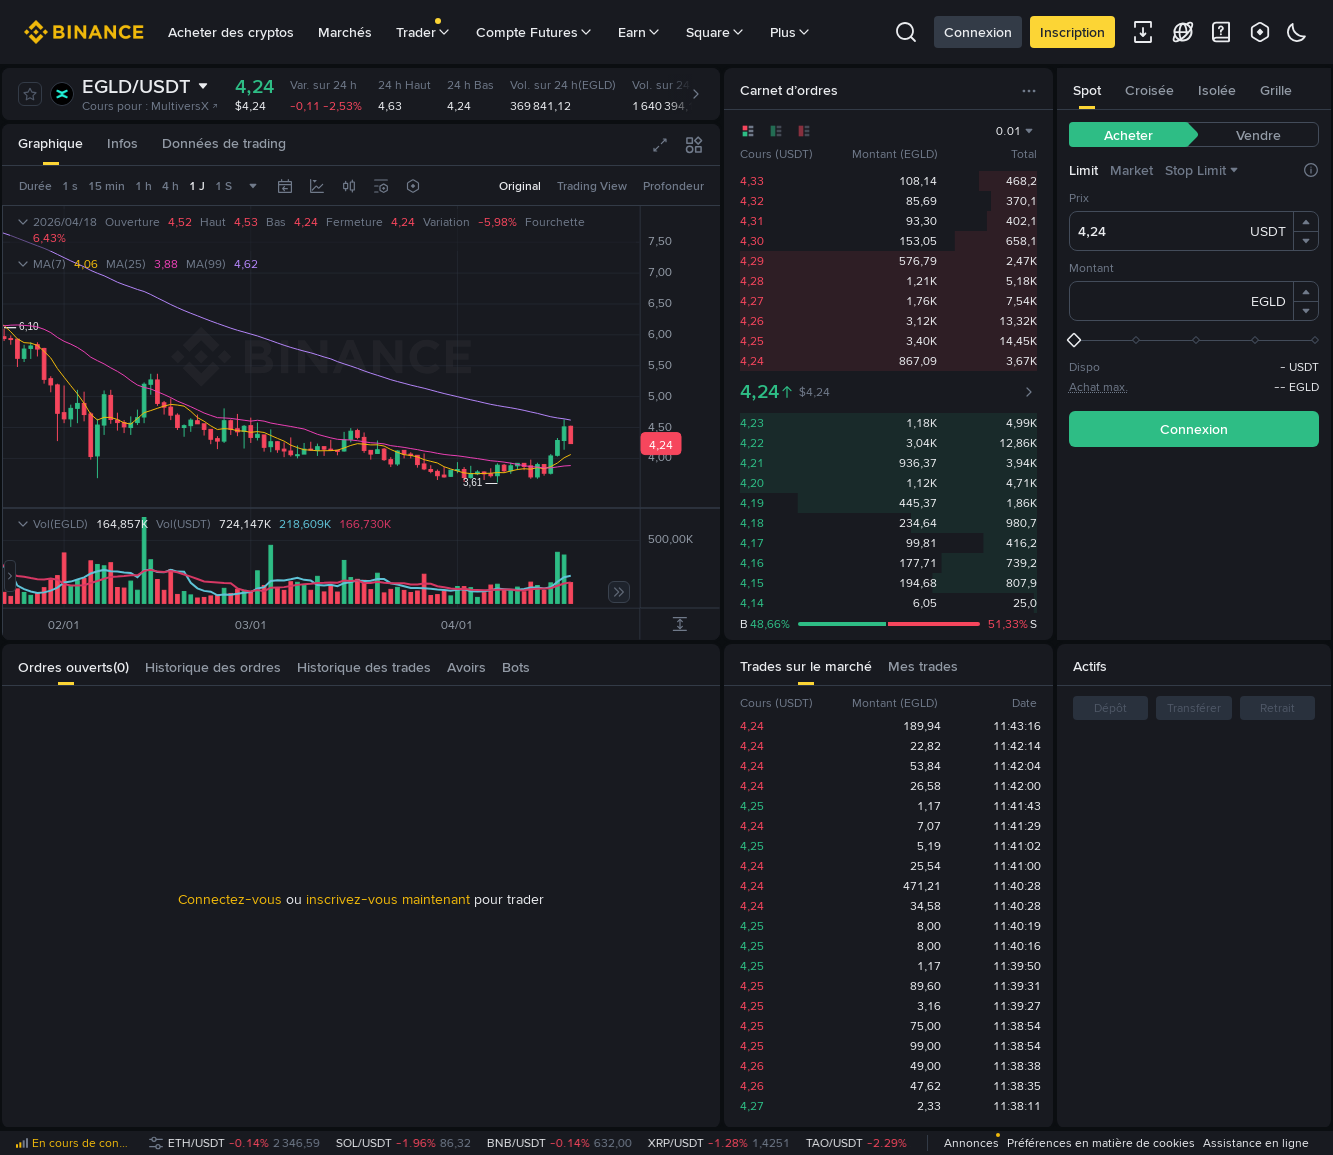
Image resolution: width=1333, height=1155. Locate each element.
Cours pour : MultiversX (150, 106)
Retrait (1277, 708)
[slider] (1194, 340)
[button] (1306, 222)
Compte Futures (535, 32)
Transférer (1194, 708)
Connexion (978, 32)
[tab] (50, 144)
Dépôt (1110, 708)
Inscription (1072, 32)
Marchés (345, 32)
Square (716, 32)
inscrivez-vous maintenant (388, 899)
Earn (640, 32)
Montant (1091, 268)
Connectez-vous (230, 899)
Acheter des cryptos (231, 32)
